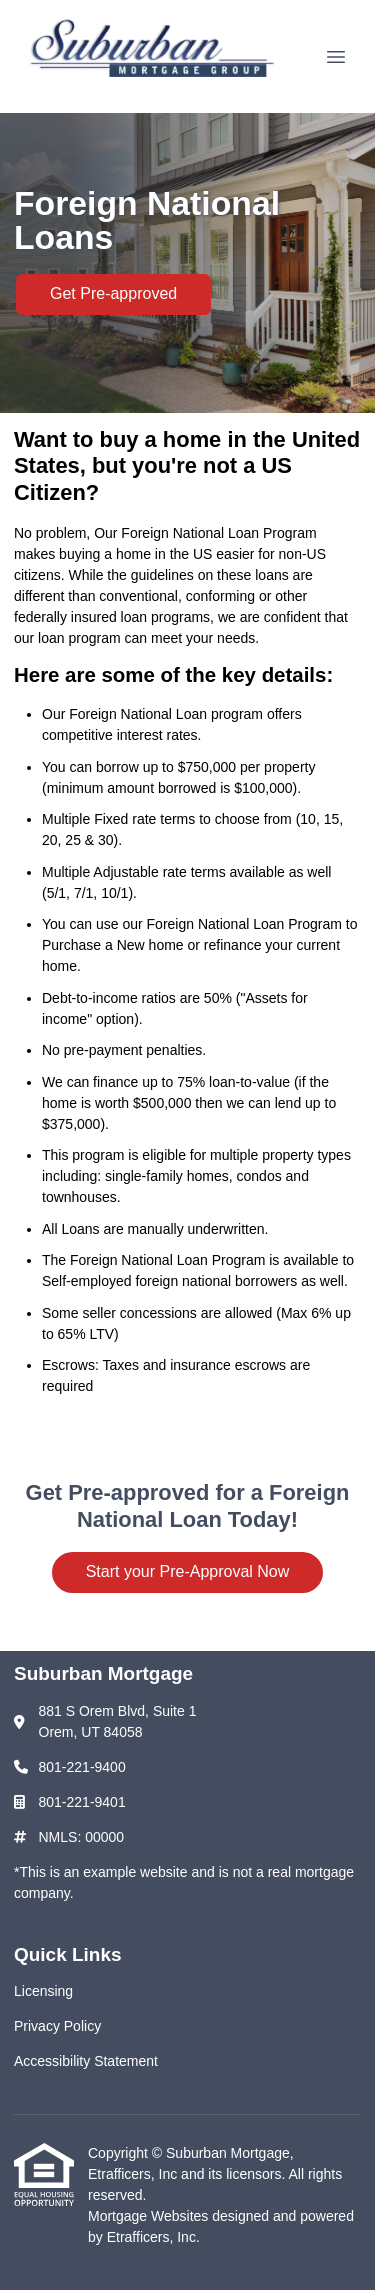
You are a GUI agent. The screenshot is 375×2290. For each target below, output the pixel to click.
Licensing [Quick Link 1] (43, 1991)
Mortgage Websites (150, 2216)
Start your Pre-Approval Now (188, 1571)
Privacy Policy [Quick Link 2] (57, 2026)
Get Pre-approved (113, 293)
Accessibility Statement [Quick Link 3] (86, 2061)
